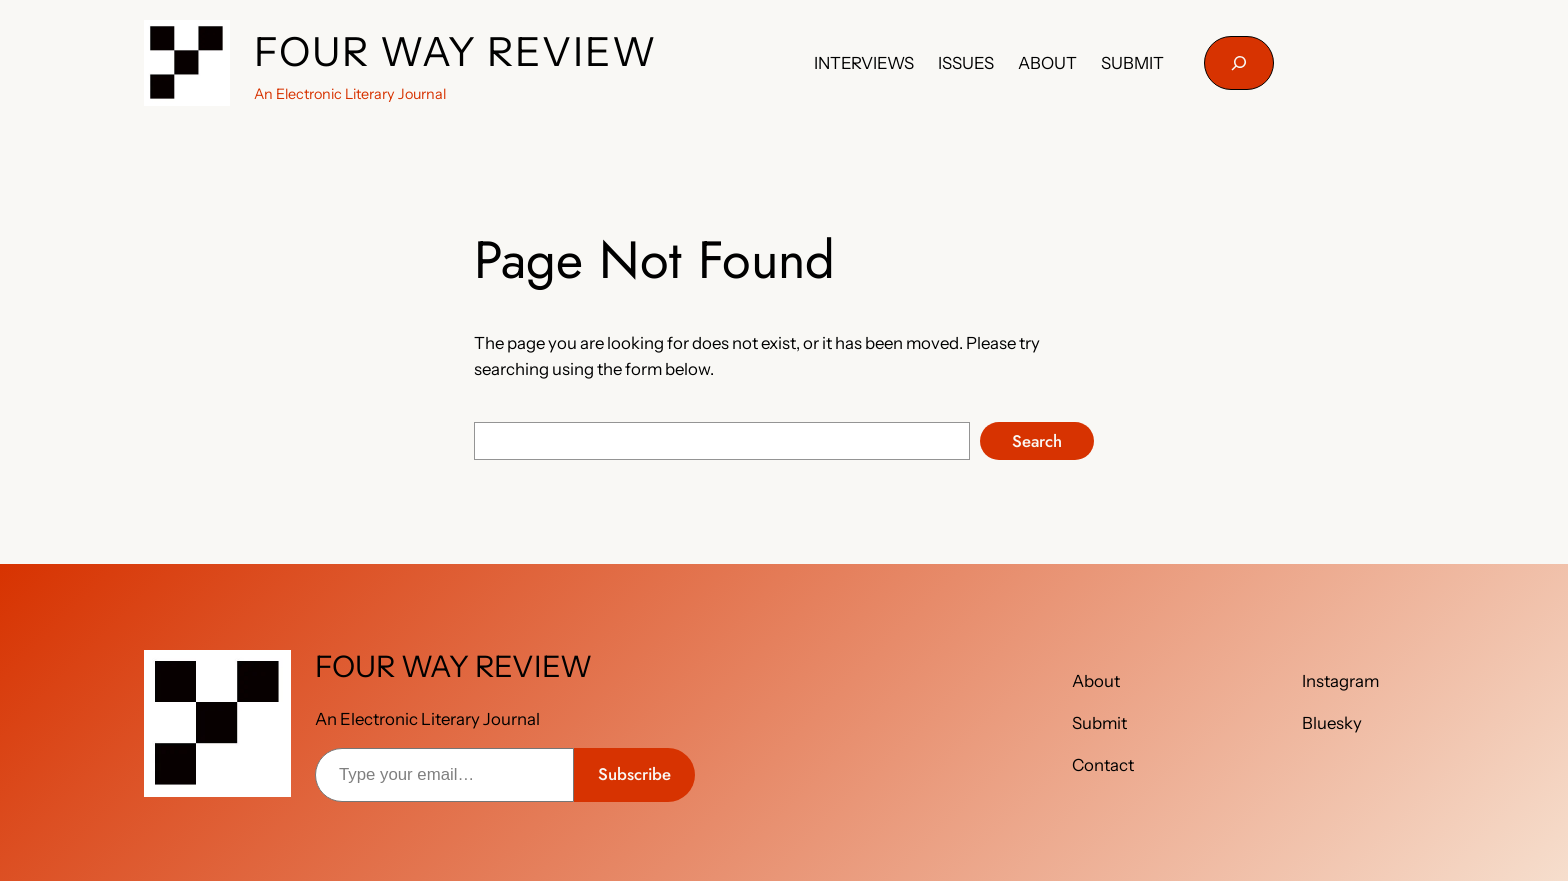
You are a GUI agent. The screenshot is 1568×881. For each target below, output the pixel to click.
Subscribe (634, 774)
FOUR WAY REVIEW (456, 51)
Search (1037, 441)
